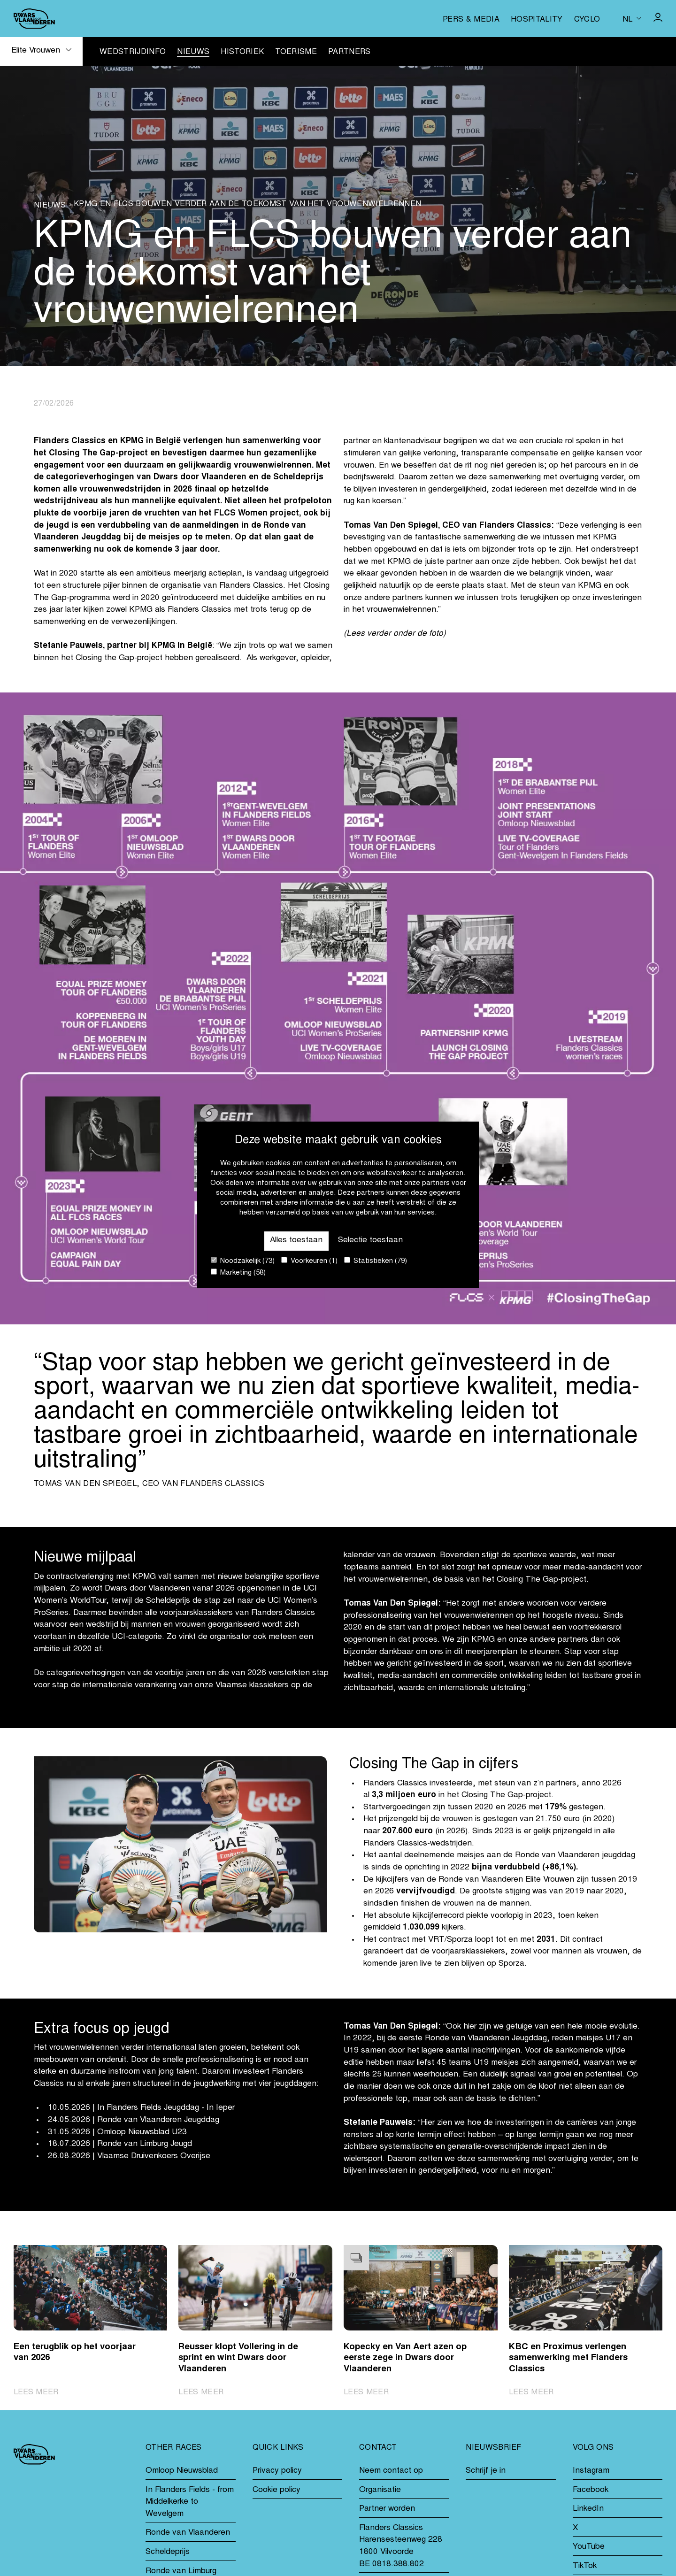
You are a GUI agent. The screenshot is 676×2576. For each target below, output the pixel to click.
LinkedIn (588, 2509)
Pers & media (471, 19)
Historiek (242, 52)
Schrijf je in (486, 2471)
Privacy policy (277, 2471)
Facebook (590, 2490)
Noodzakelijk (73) (243, 1261)
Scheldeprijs (168, 2552)
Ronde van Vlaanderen (188, 2533)
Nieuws (193, 52)
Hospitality (537, 19)
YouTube (589, 2547)
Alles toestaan (296, 1241)
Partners (349, 52)
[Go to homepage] (34, 18)
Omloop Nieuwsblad (182, 2471)
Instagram (591, 2471)
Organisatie (380, 2490)
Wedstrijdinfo (133, 52)
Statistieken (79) (375, 1261)
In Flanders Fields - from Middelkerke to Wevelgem (190, 2502)
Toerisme (296, 52)
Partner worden (387, 2509)
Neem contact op (391, 2471)
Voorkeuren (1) (309, 1261)
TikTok (585, 2566)
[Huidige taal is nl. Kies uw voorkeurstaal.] (631, 18)
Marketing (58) (238, 1272)
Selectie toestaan (370, 1241)
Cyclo (587, 19)
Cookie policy (276, 2490)
